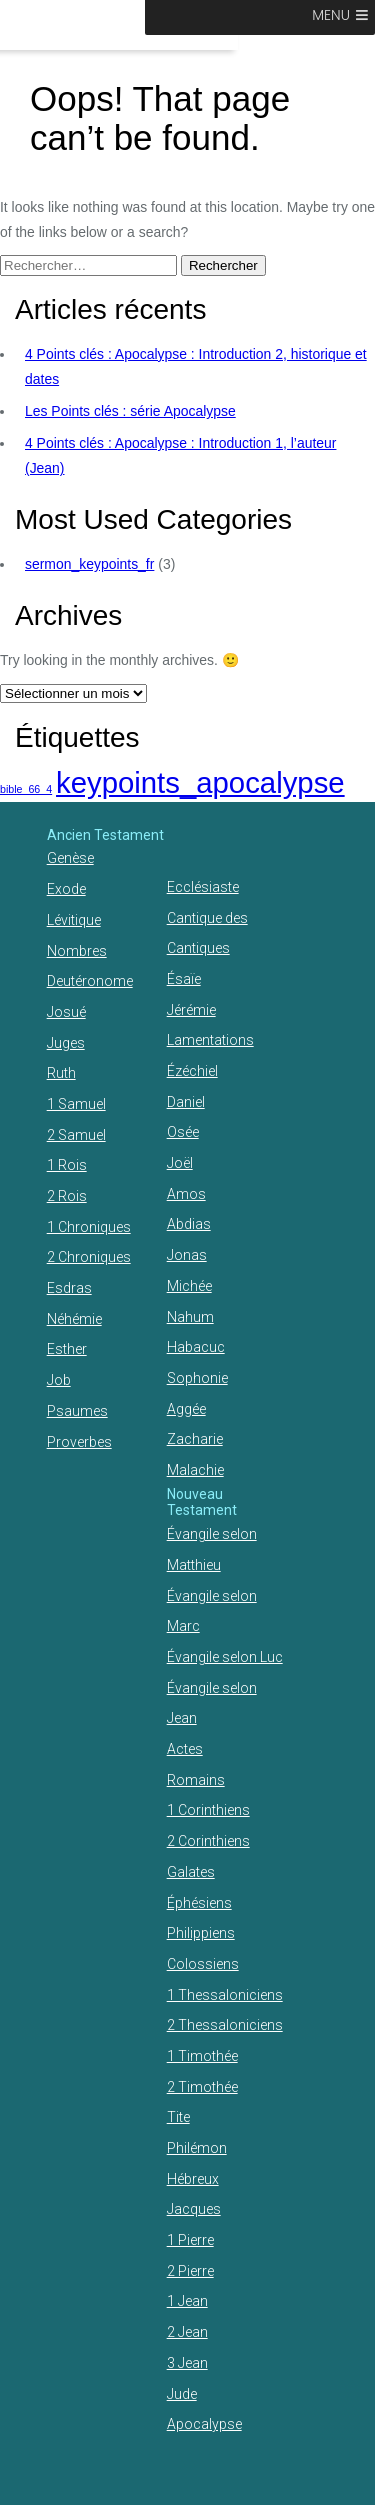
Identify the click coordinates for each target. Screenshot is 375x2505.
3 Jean (187, 2363)
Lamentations (210, 1040)
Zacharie (195, 1439)
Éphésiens (199, 1903)
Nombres (77, 951)
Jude (182, 2394)
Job (59, 1380)
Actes (185, 1749)
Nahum (190, 1317)
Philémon (197, 2148)
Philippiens (201, 1933)
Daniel (186, 1102)
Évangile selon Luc (225, 1657)
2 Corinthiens (208, 1841)
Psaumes (77, 1411)
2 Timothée (202, 2087)
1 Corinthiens (208, 1810)
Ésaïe (184, 979)
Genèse (70, 858)
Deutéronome (90, 981)
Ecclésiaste (203, 887)
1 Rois (67, 1165)
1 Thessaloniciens (225, 1995)
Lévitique (74, 920)
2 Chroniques (89, 1257)
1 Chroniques (89, 1227)
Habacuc (196, 1347)
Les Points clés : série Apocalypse (130, 411)
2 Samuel (76, 1135)
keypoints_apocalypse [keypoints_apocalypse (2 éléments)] (200, 782)
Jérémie (191, 1010)
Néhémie (74, 1319)
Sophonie (197, 1378)
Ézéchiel (192, 1071)
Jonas (187, 1255)
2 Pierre (190, 2271)
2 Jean (187, 2332)
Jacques (194, 2209)
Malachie (195, 1470)
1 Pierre (190, 2240)
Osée (183, 1132)
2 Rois (67, 1196)
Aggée (186, 1409)
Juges (66, 1043)
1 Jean (187, 2301)
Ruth (61, 1073)
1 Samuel (76, 1104)
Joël (180, 1163)
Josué (66, 1012)
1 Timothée (202, 2056)
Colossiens (203, 1964)
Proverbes (79, 1442)
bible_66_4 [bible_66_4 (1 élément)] (26, 789)
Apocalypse (204, 2424)
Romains (196, 1780)
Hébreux (193, 2179)
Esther (67, 1349)
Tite (178, 2117)
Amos (186, 1194)
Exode (66, 889)
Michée (189, 1286)
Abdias (189, 1224)
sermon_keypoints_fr (89, 564)
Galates (191, 1872)
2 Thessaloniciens (225, 2025)
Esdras (69, 1288)
